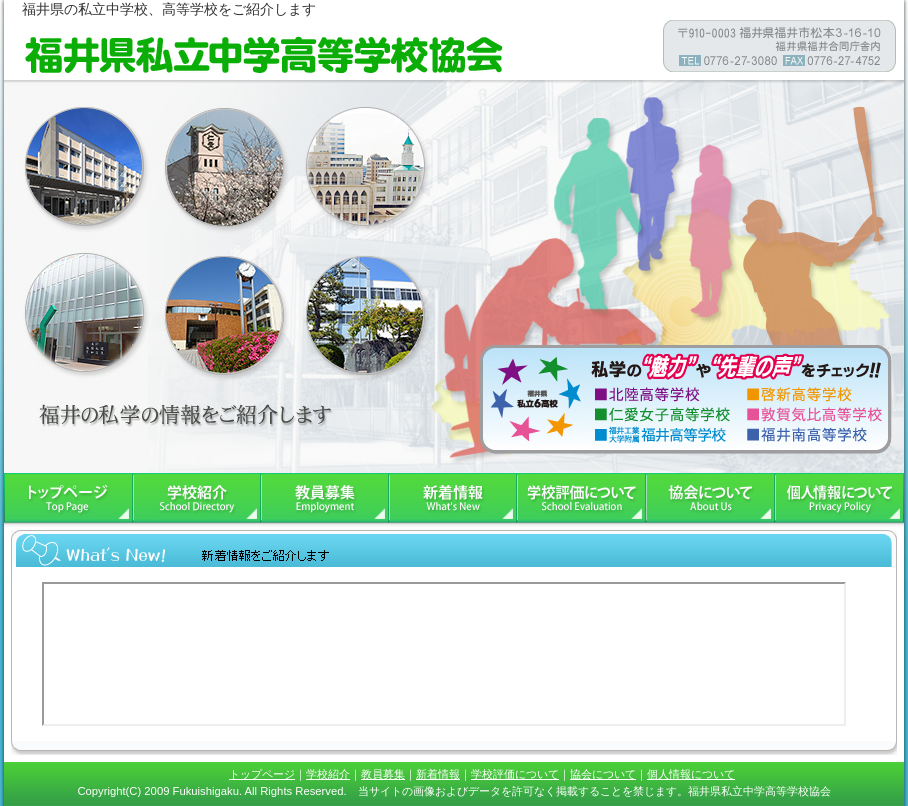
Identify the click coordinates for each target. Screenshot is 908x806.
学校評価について (515, 774)
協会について (603, 774)
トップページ (262, 774)
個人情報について (691, 774)
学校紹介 (328, 774)
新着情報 (438, 774)
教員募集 (383, 774)
